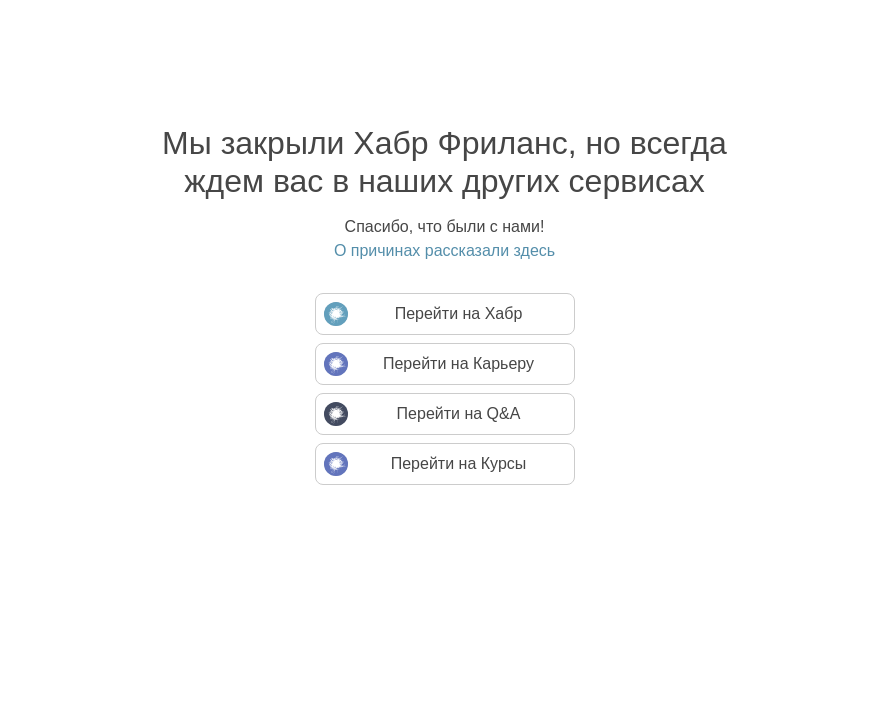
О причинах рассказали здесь (444, 250)
